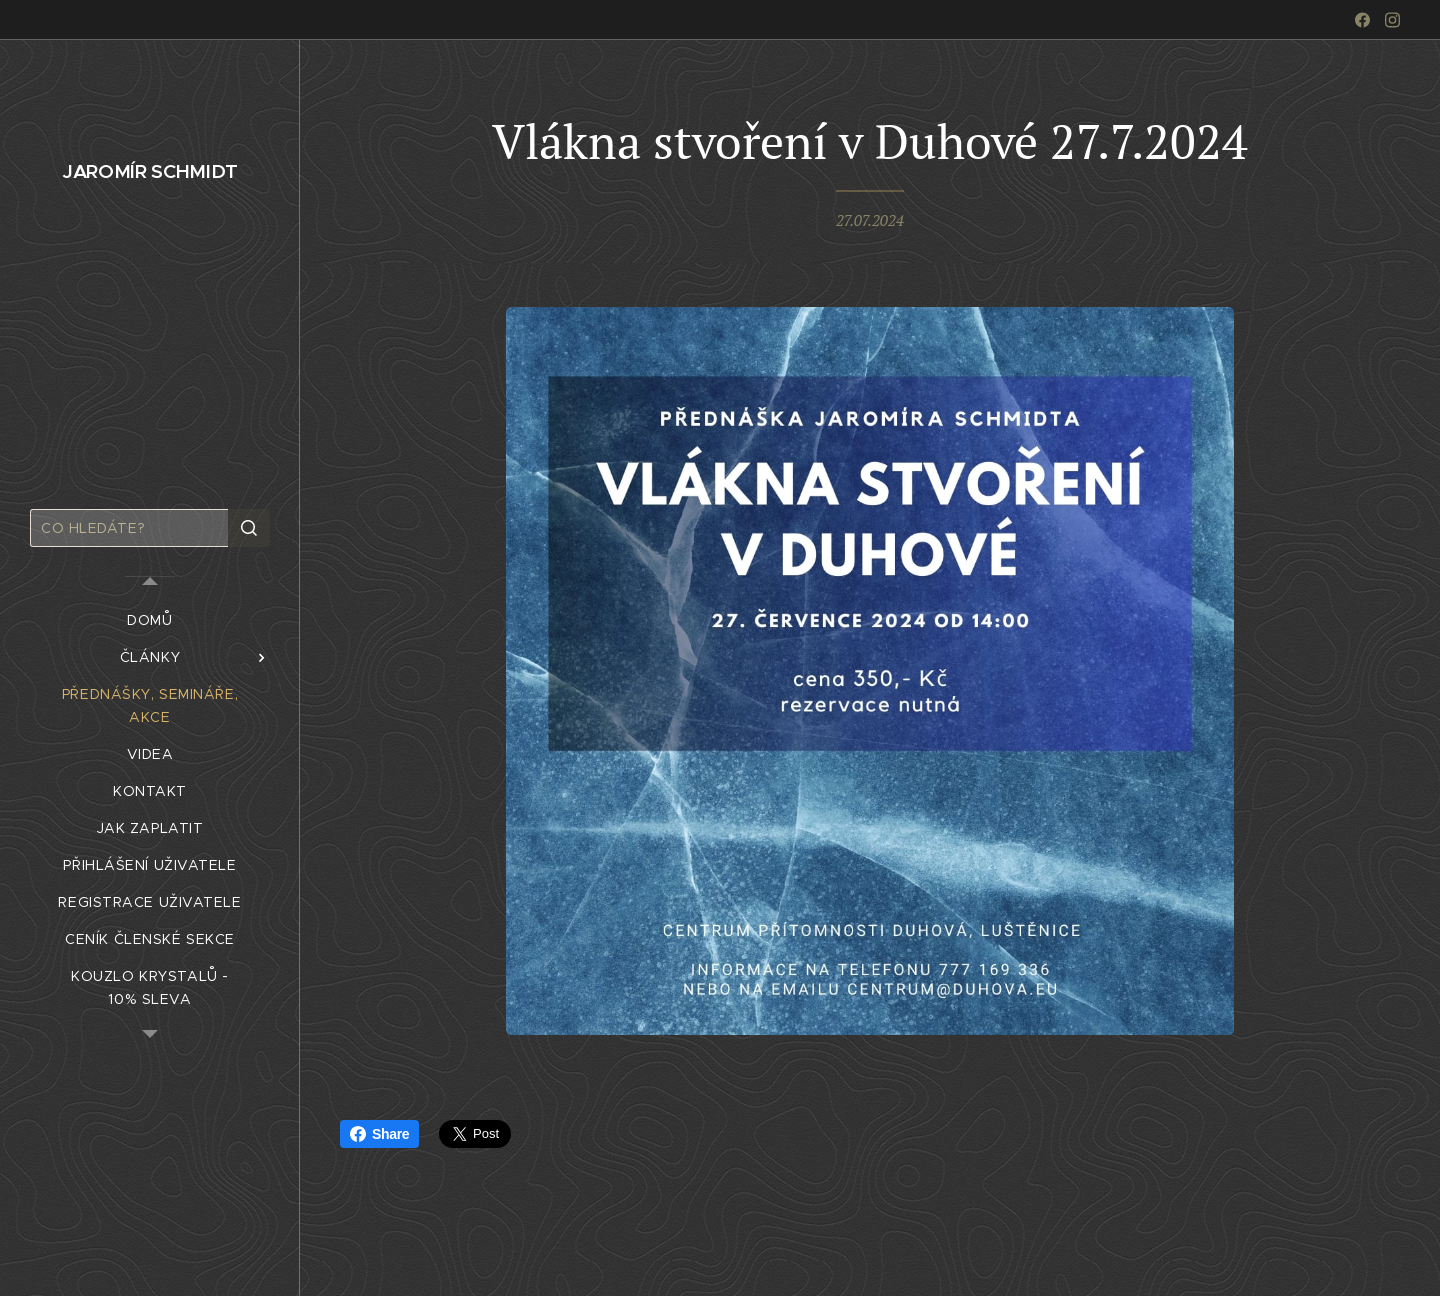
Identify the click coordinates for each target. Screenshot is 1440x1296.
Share (379, 1134)
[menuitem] (150, 620)
